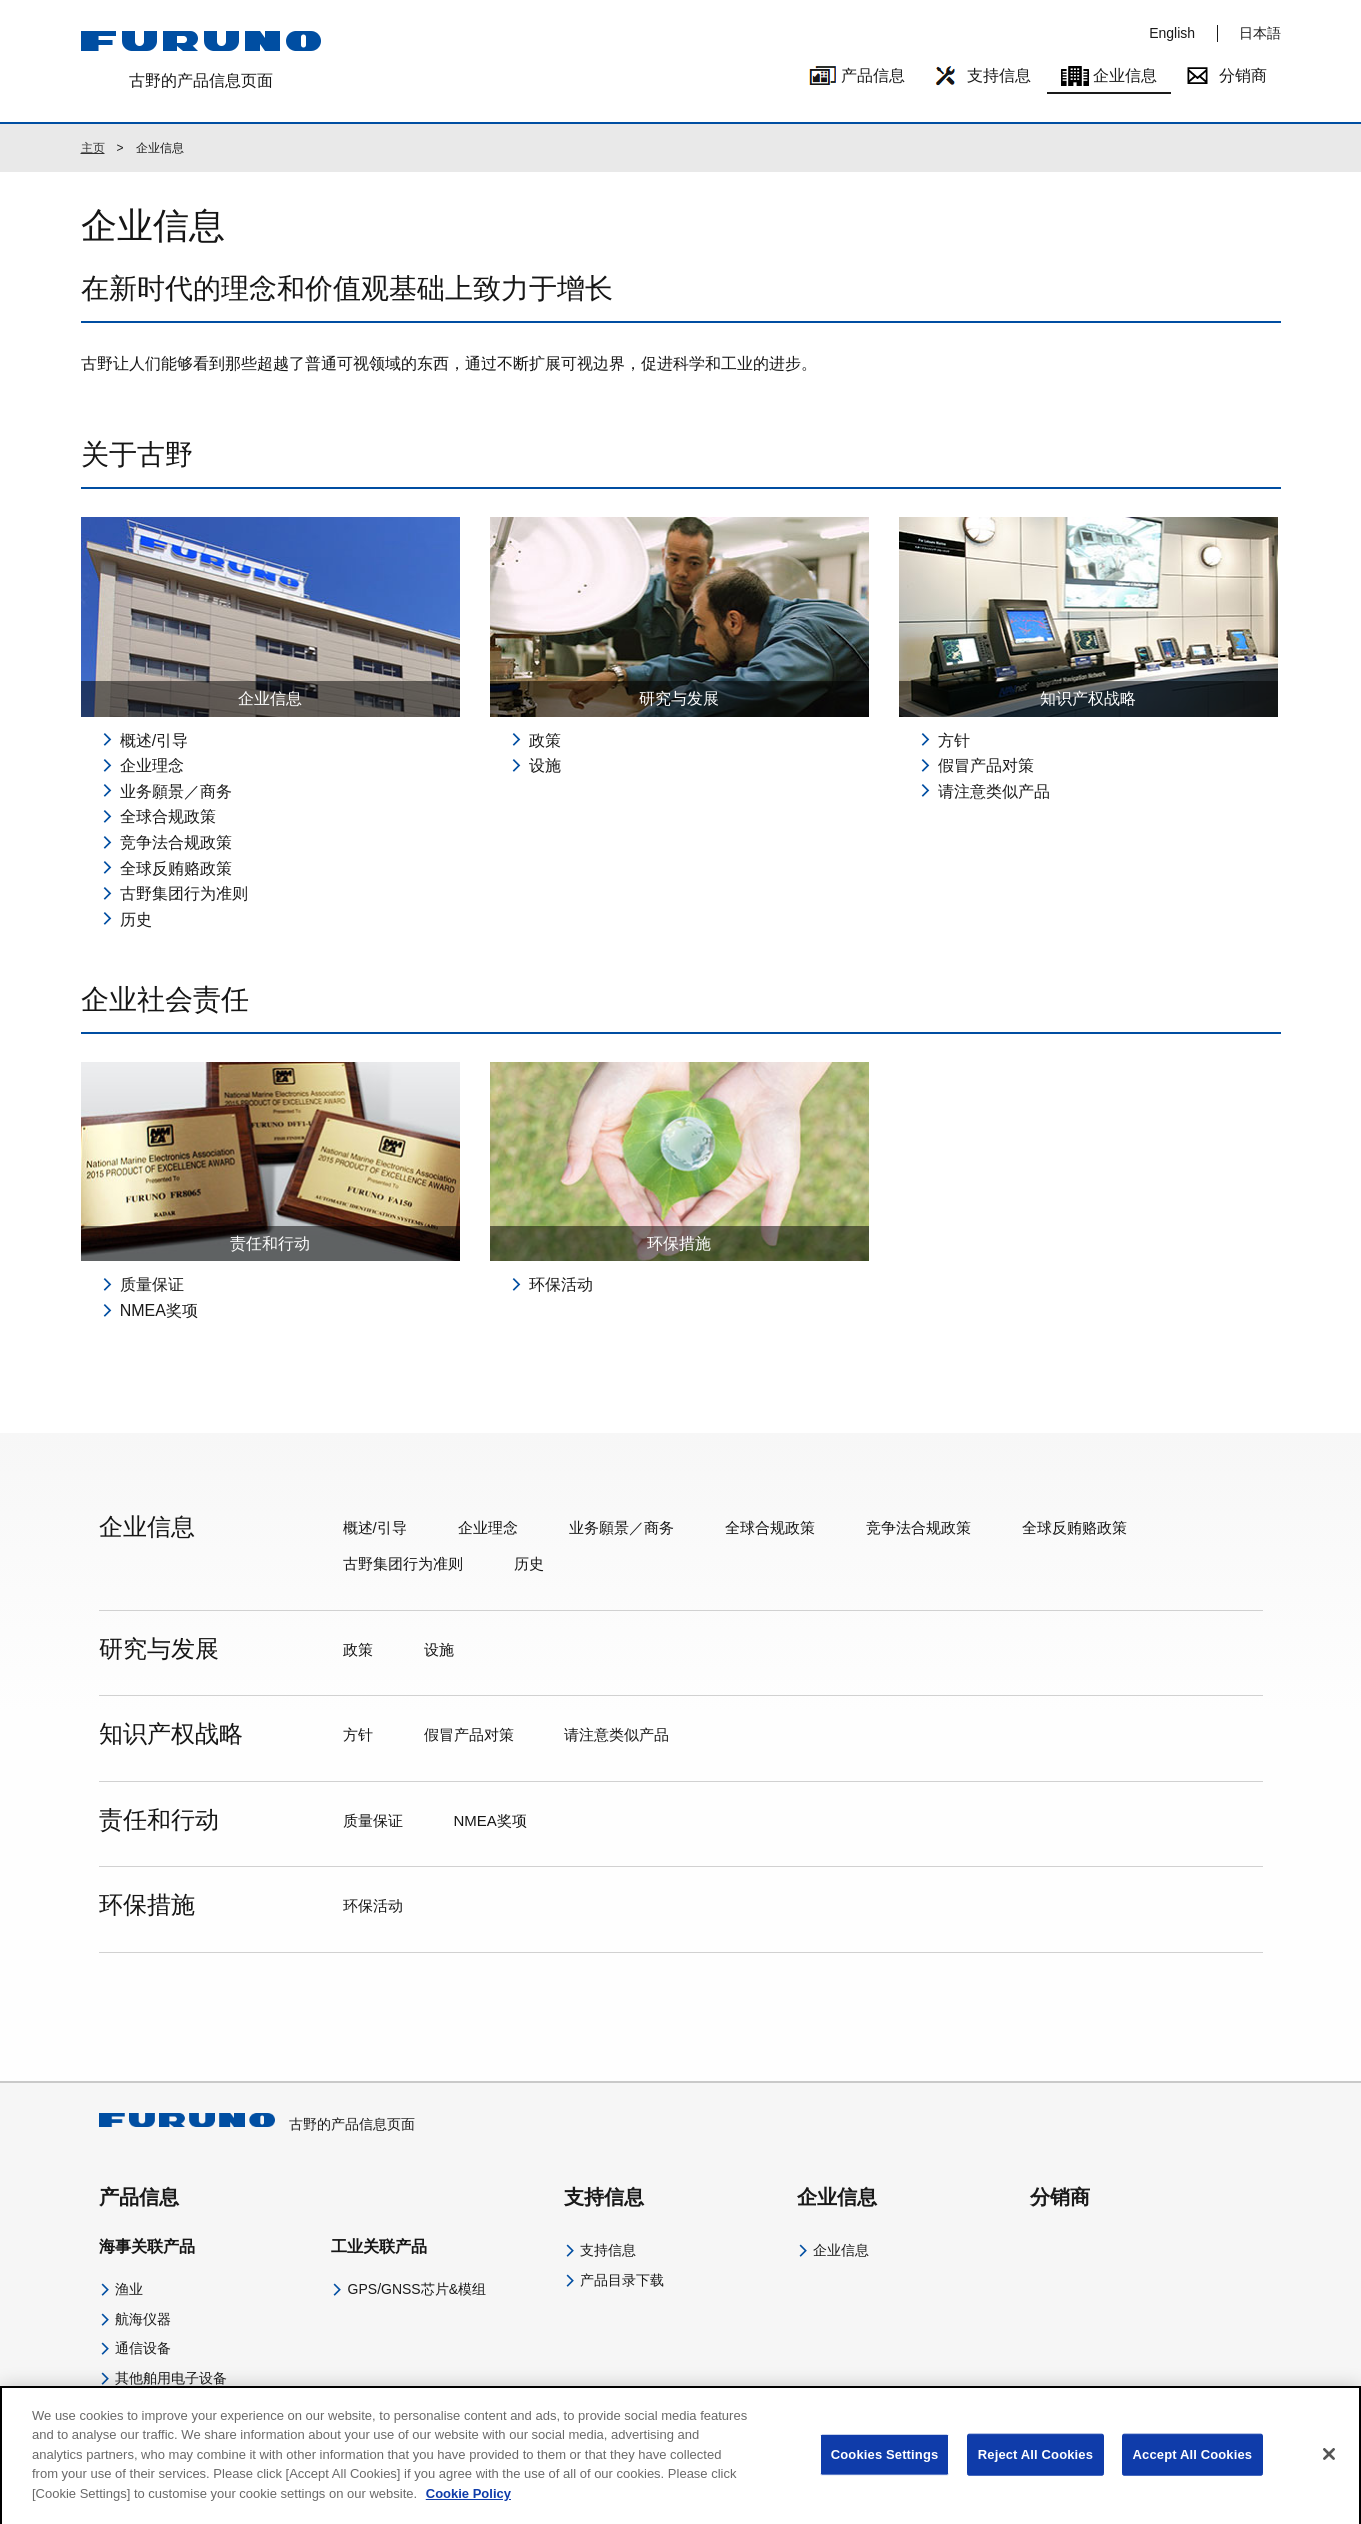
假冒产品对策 (986, 765)
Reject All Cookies (1035, 2468)
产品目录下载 (622, 2280)
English (1172, 33)
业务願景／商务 (176, 791)
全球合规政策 (168, 816)
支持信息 (999, 75)
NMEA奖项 (159, 1310)
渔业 (129, 2289)
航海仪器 (143, 2319)
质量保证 (152, 1284)
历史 (136, 919)
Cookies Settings (885, 2468)
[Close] (1329, 2469)
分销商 (1243, 75)
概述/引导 (154, 740)
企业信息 (1125, 75)
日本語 (1260, 33)
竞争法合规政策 (176, 842)
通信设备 (143, 2348)
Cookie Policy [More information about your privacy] (468, 2507)
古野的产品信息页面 (257, 2124)
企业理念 (152, 765)
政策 (545, 740)
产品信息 (873, 75)
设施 (545, 765)
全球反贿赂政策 (176, 868)
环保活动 (561, 1284)
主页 (93, 148)
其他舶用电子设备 (171, 2378)
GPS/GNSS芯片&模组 (417, 2289)
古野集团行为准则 (184, 893)
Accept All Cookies (1193, 2468)
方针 (954, 740)
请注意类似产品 (994, 791)
